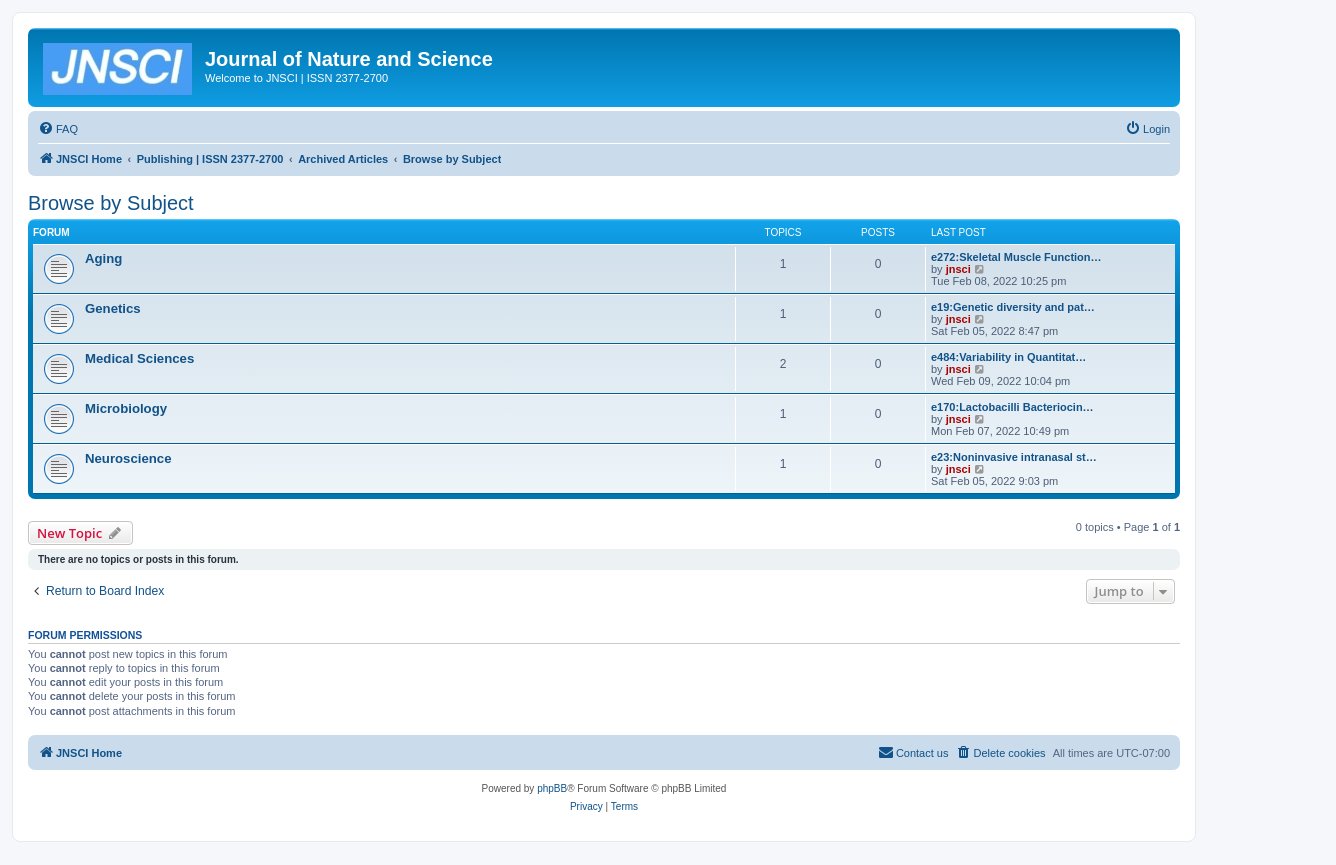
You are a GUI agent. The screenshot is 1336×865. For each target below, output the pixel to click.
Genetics (113, 308)
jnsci (958, 269)
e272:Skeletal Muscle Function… (1016, 257)
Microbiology (126, 408)
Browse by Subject (111, 203)
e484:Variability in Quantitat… (1008, 357)
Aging (103, 258)
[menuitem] (58, 129)
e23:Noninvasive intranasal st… (1014, 457)
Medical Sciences (139, 358)
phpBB (552, 788)
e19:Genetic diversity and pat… (1013, 307)
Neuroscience (128, 458)
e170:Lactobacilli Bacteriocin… (1012, 407)
